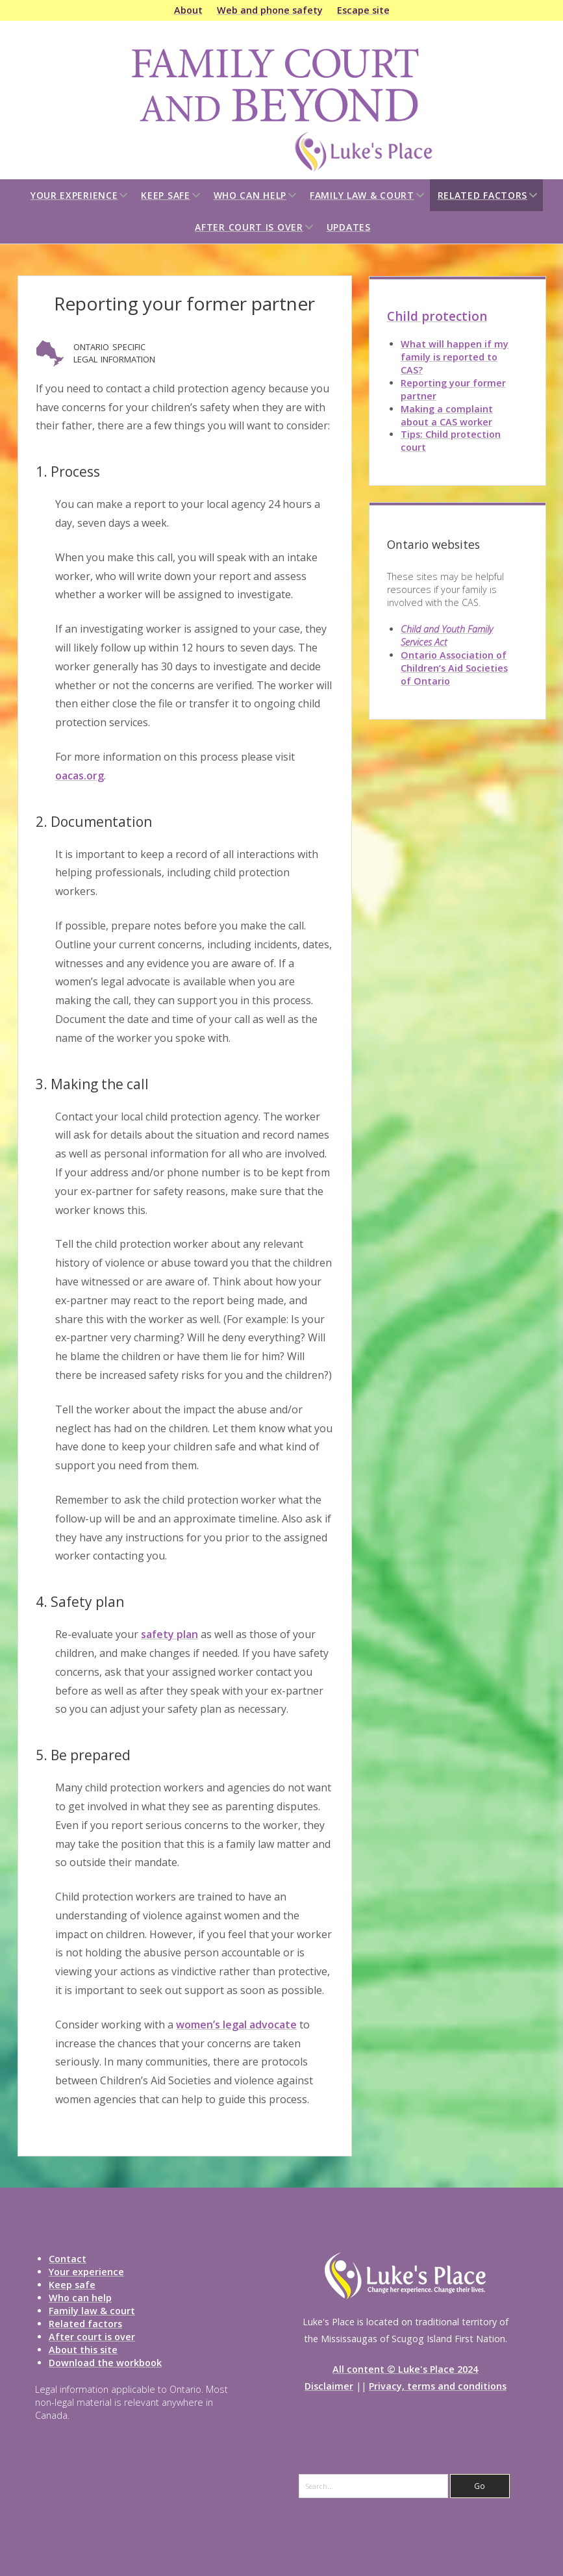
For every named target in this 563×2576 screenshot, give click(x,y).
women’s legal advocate (236, 2024)
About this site (83, 2349)
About (188, 10)
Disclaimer (329, 2386)
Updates (349, 227)
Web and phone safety (270, 10)
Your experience (74, 195)
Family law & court (362, 195)
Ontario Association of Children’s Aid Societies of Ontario (454, 668)
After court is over (249, 227)
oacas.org (79, 775)
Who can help (250, 195)
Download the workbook (105, 2362)
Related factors (483, 195)
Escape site (363, 10)
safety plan (169, 1634)
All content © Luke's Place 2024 (405, 2369)
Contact (67, 2259)
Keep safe (165, 195)
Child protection (437, 316)
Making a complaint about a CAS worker (447, 415)
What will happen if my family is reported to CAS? (454, 357)
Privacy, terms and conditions (438, 2386)
